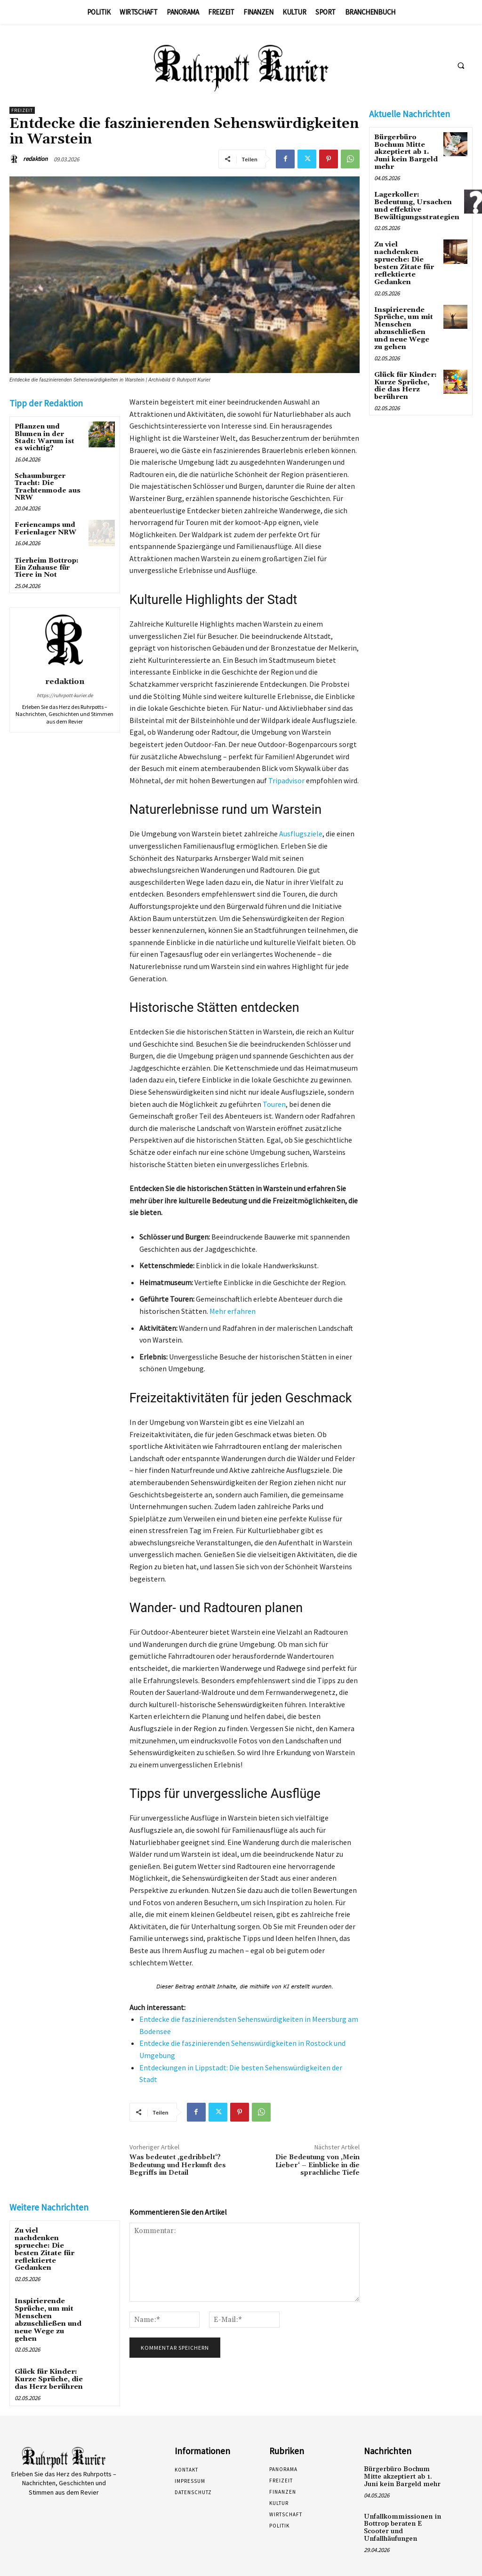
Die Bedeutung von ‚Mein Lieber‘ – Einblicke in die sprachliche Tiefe (317, 2165)
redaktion (35, 159)
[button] (461, 66)
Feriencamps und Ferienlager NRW (45, 528)
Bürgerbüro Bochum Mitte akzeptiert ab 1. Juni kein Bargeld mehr (405, 152)
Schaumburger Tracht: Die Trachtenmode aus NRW (47, 487)
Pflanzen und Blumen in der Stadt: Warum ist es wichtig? (44, 437)
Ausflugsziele (300, 833)
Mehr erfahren (232, 1311)
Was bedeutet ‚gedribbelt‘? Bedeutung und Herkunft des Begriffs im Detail (177, 2165)
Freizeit (22, 110)
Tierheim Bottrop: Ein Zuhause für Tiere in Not (47, 568)
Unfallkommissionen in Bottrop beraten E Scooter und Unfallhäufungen (404, 2512)
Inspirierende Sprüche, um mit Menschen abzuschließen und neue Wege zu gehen (47, 2311)
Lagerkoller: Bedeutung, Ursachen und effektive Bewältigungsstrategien (416, 205)
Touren (274, 1104)
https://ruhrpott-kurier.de (65, 695)
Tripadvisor (286, 780)
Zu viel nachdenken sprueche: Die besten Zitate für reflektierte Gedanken (48, 2245)
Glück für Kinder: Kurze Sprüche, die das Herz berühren (48, 2369)
